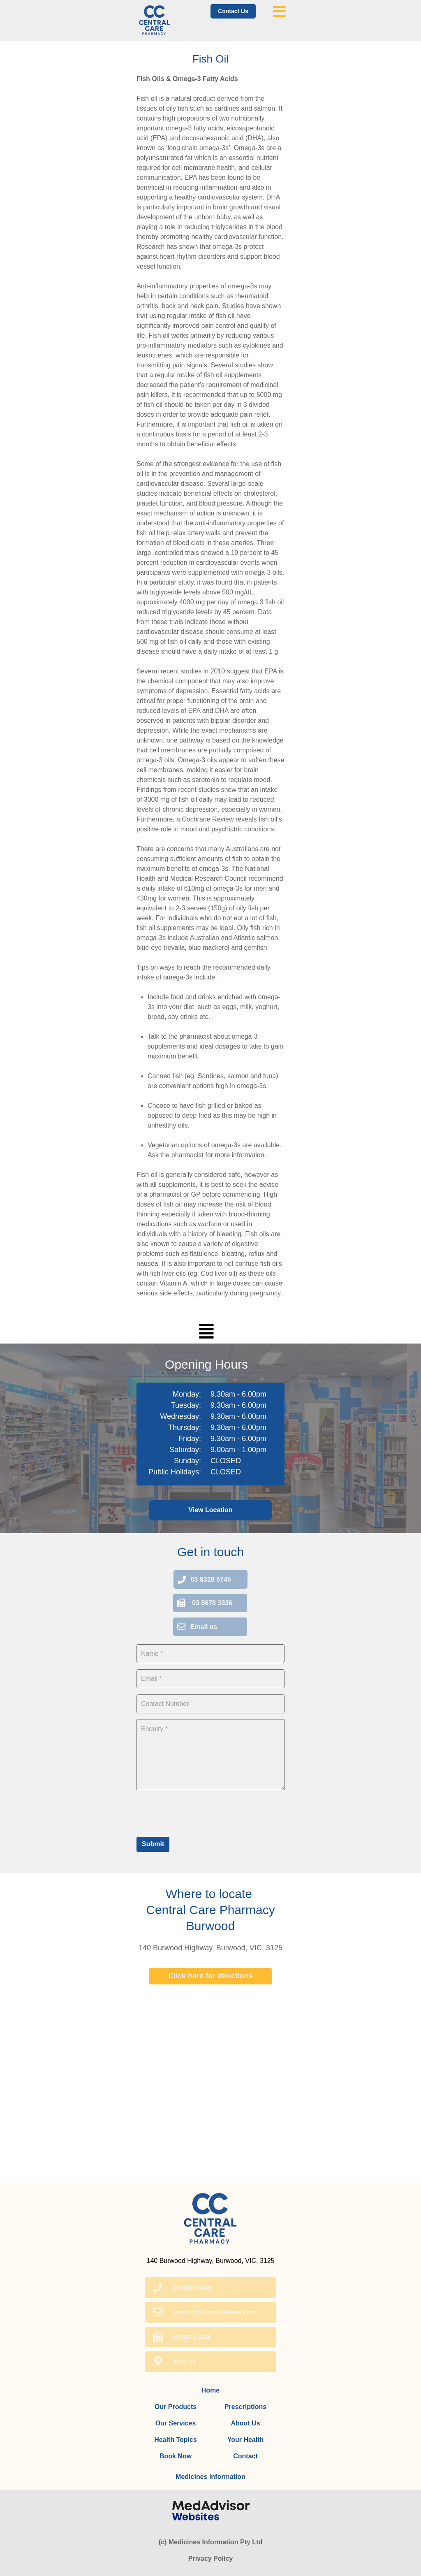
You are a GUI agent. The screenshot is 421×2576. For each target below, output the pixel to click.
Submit (153, 1843)
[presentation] (198, 1812)
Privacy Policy (210, 2558)
